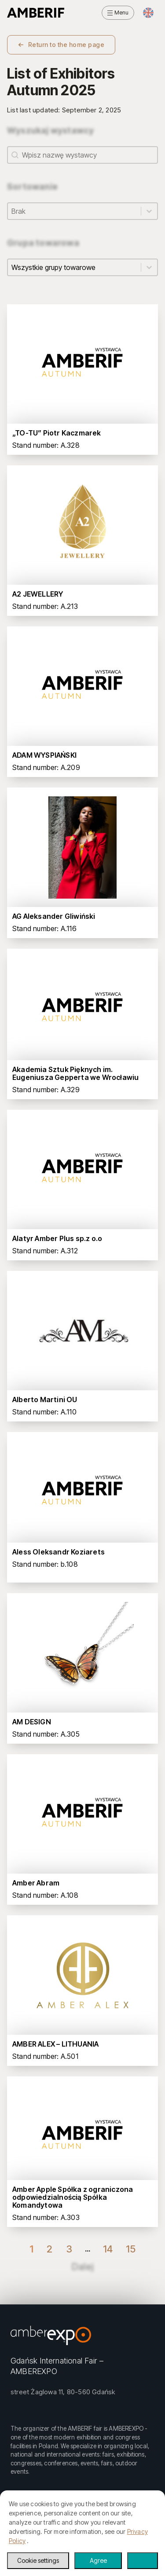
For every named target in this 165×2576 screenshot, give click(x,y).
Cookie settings (38, 2560)
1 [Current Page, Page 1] (31, 2249)
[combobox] (74, 211)
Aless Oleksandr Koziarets (58, 1551)
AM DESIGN (31, 1721)
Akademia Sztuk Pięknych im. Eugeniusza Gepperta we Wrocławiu (75, 1073)
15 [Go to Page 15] (131, 2249)
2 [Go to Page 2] (49, 2249)
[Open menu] (118, 13)
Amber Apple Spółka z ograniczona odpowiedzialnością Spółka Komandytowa (72, 2197)
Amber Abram (35, 1882)
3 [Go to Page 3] (69, 2249)
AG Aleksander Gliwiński (53, 916)
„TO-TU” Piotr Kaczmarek (56, 432)
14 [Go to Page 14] (108, 2249)
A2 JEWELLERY (37, 594)
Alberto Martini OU (44, 1399)
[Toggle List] (149, 211)
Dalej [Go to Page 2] (82, 2266)
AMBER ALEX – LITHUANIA (55, 2044)
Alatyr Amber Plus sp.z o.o (57, 1238)
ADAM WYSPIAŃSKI (44, 755)
